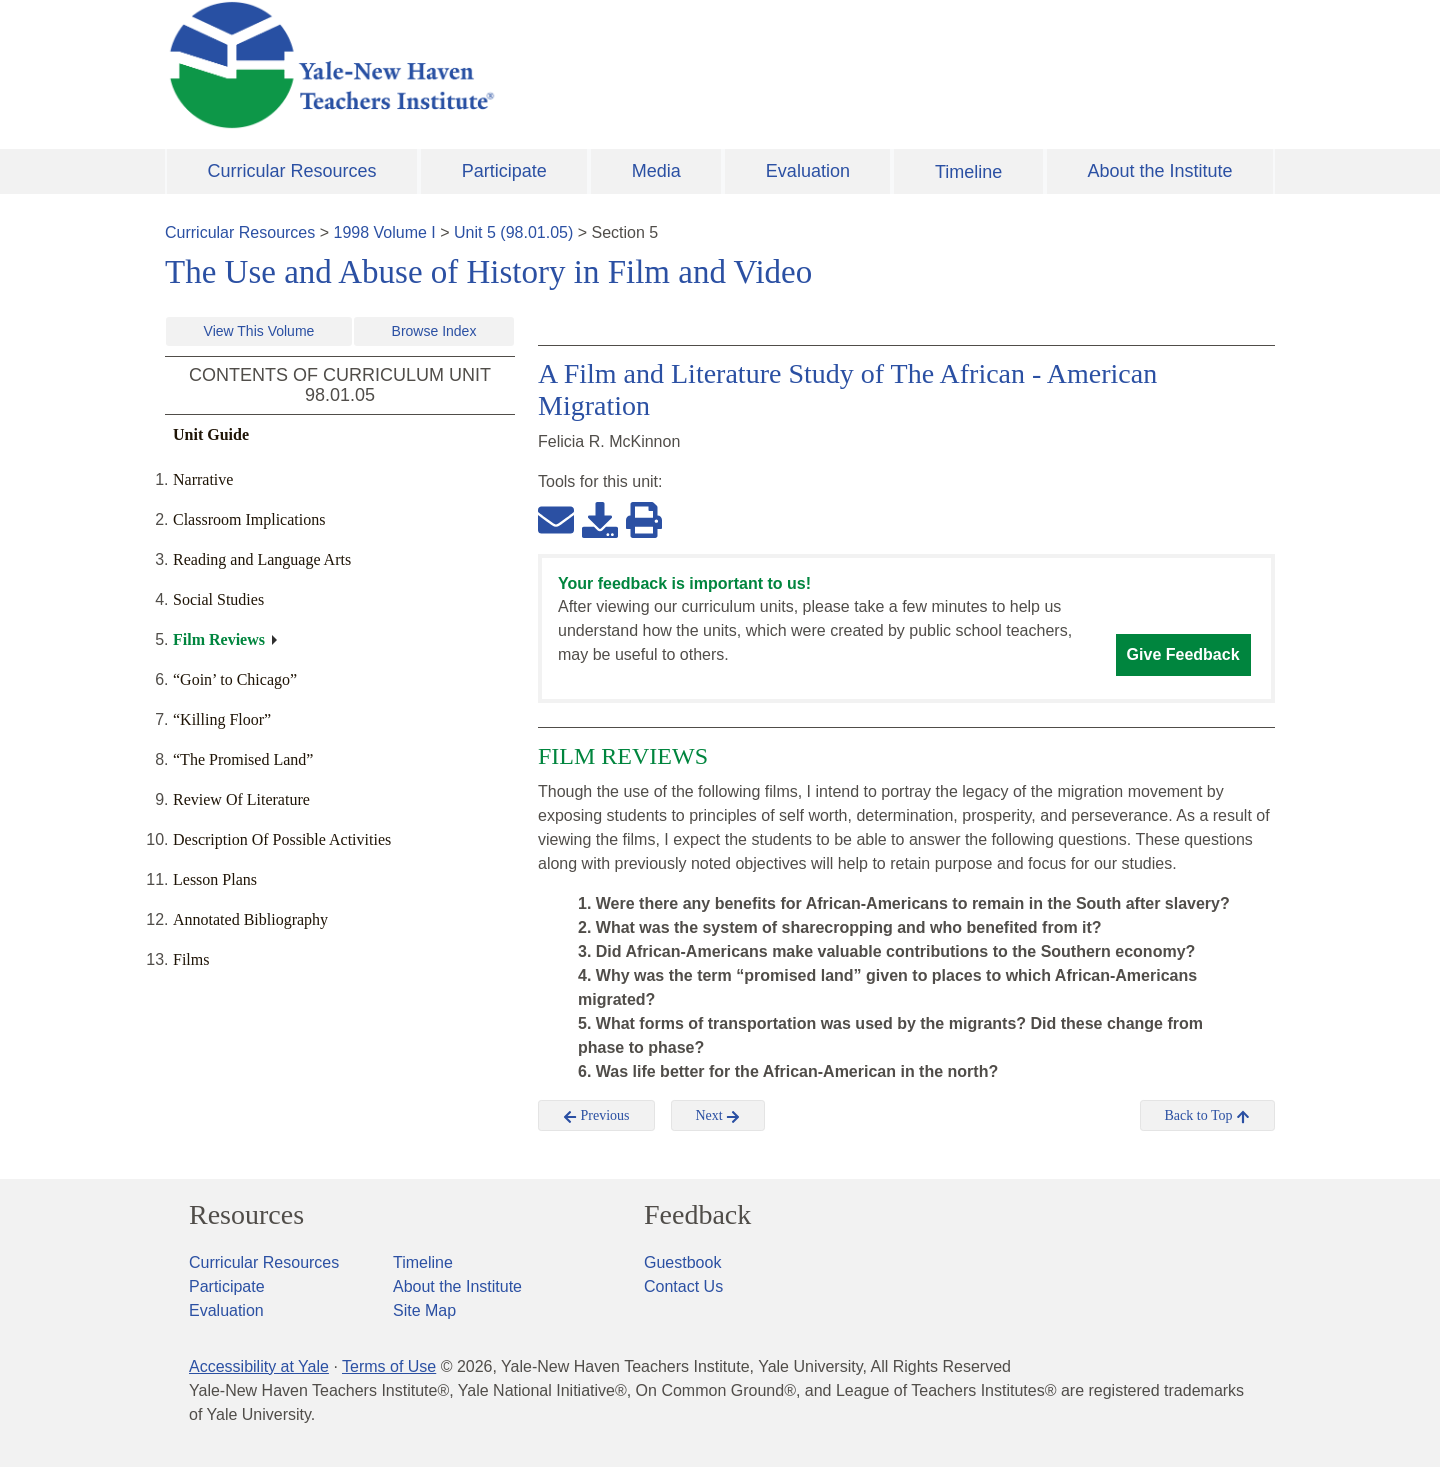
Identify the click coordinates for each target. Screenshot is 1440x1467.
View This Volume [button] (259, 331)
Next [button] (718, 1116)
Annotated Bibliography (250, 919)
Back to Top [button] (1207, 1116)
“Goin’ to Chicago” (235, 679)
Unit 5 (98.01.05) (513, 232)
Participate (504, 171)
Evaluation (808, 171)
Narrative (203, 479)
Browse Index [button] (434, 331)
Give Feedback (1183, 654)
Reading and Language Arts (262, 559)
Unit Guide (211, 434)
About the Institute (1159, 171)
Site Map (424, 1310)
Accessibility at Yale (259, 1366)
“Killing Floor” (222, 719)
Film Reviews (219, 639)
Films (191, 959)
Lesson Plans (215, 879)
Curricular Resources (292, 171)
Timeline (968, 172)
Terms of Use (389, 1366)
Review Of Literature (241, 799)
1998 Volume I (385, 232)
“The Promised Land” (243, 759)
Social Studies (218, 599)
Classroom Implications (249, 519)
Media (656, 171)
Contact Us (683, 1286)
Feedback (697, 1215)
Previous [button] (596, 1116)
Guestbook (682, 1262)
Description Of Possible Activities (282, 839)
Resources (246, 1215)
